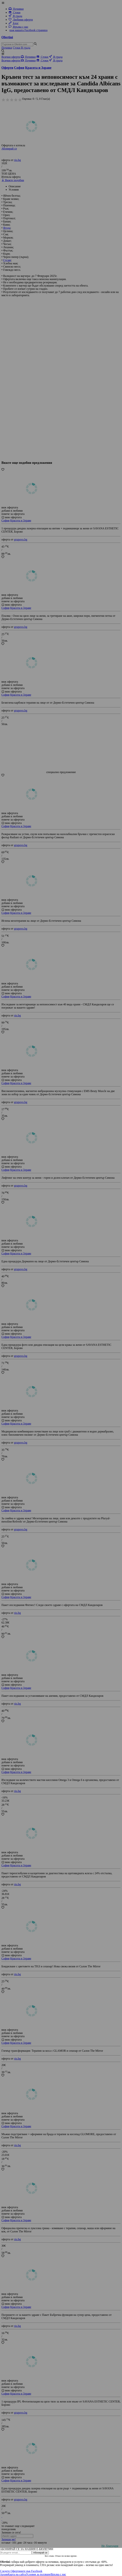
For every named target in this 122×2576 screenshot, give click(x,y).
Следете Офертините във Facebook (21, 2571)
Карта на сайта (17, 2574)
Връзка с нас (58, 2574)
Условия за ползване (38, 2574)
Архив (4, 2574)
